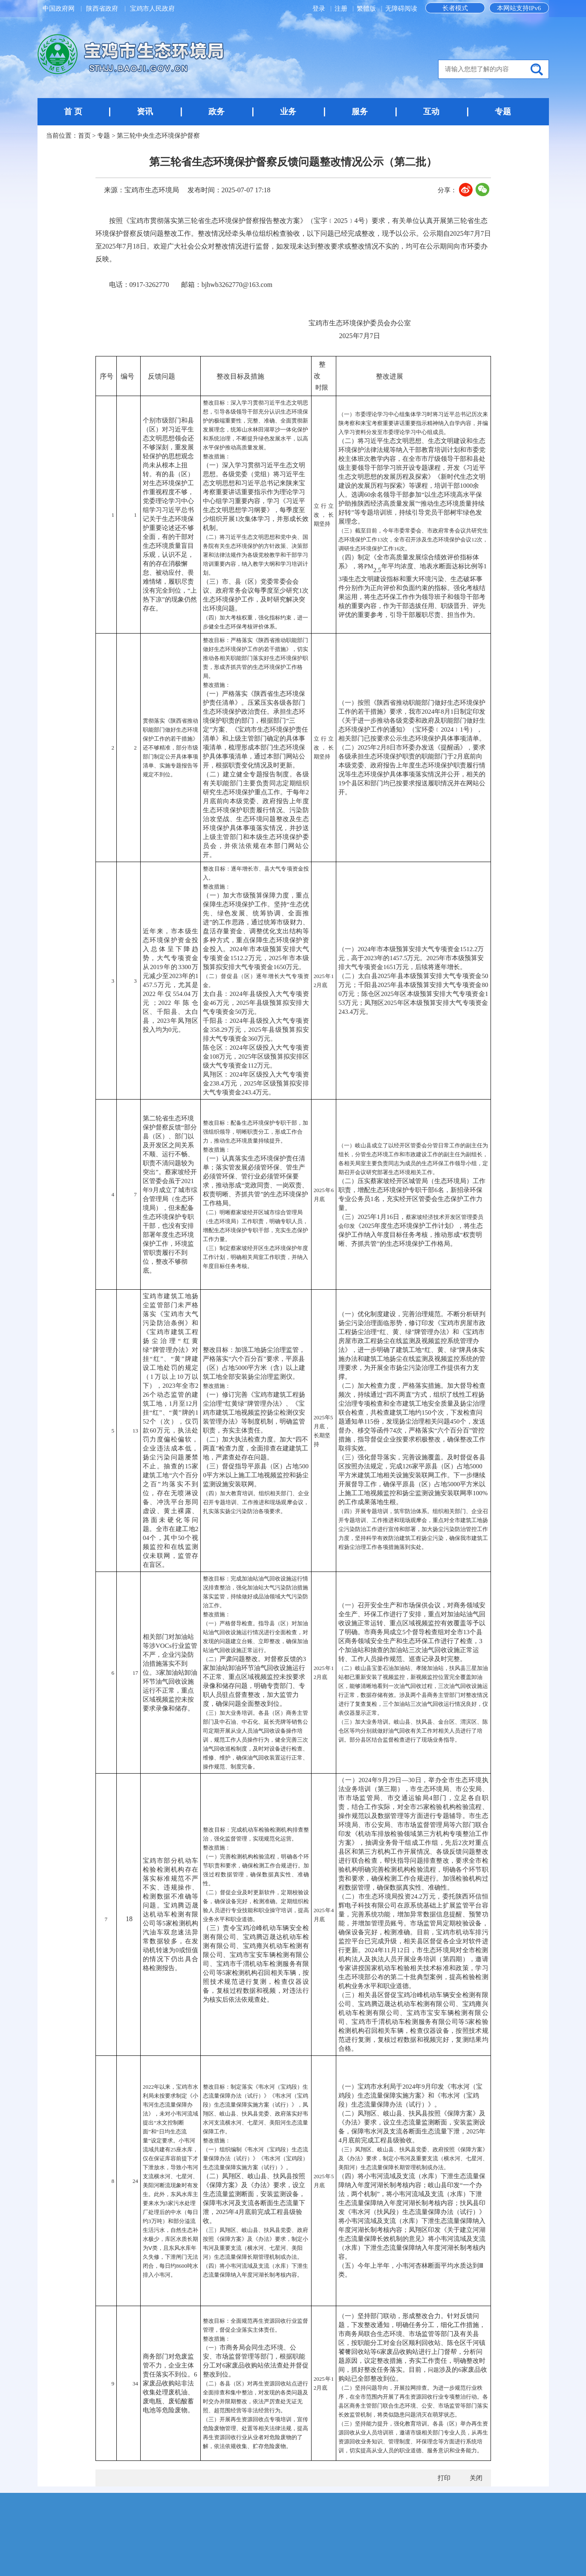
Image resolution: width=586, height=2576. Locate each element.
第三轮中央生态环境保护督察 (158, 135)
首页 (84, 135)
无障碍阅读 (401, 8)
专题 (503, 111)
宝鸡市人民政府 (152, 8)
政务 (216, 111)
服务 (360, 111)
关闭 (476, 2478)
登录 (319, 8)
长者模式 (455, 8)
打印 (444, 2478)
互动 (431, 111)
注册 (342, 8)
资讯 (145, 111)
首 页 (73, 111)
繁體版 (366, 8)
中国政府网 (59, 8)
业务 (288, 111)
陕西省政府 (102, 8)
